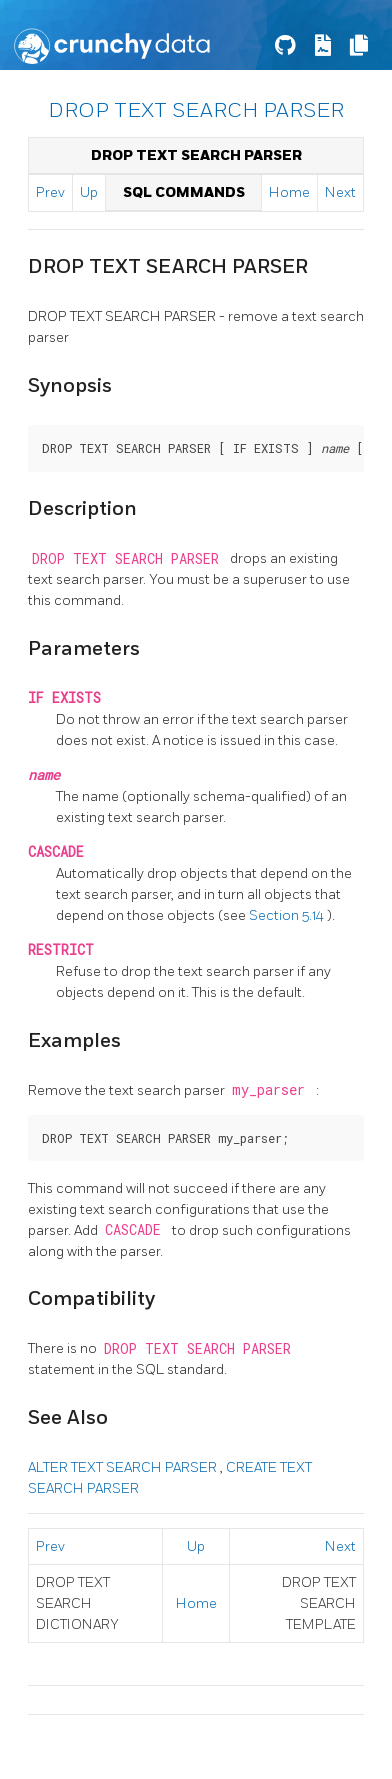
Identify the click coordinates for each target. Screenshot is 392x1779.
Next (340, 192)
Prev (50, 192)
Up (89, 192)
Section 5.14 (288, 915)
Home (289, 192)
